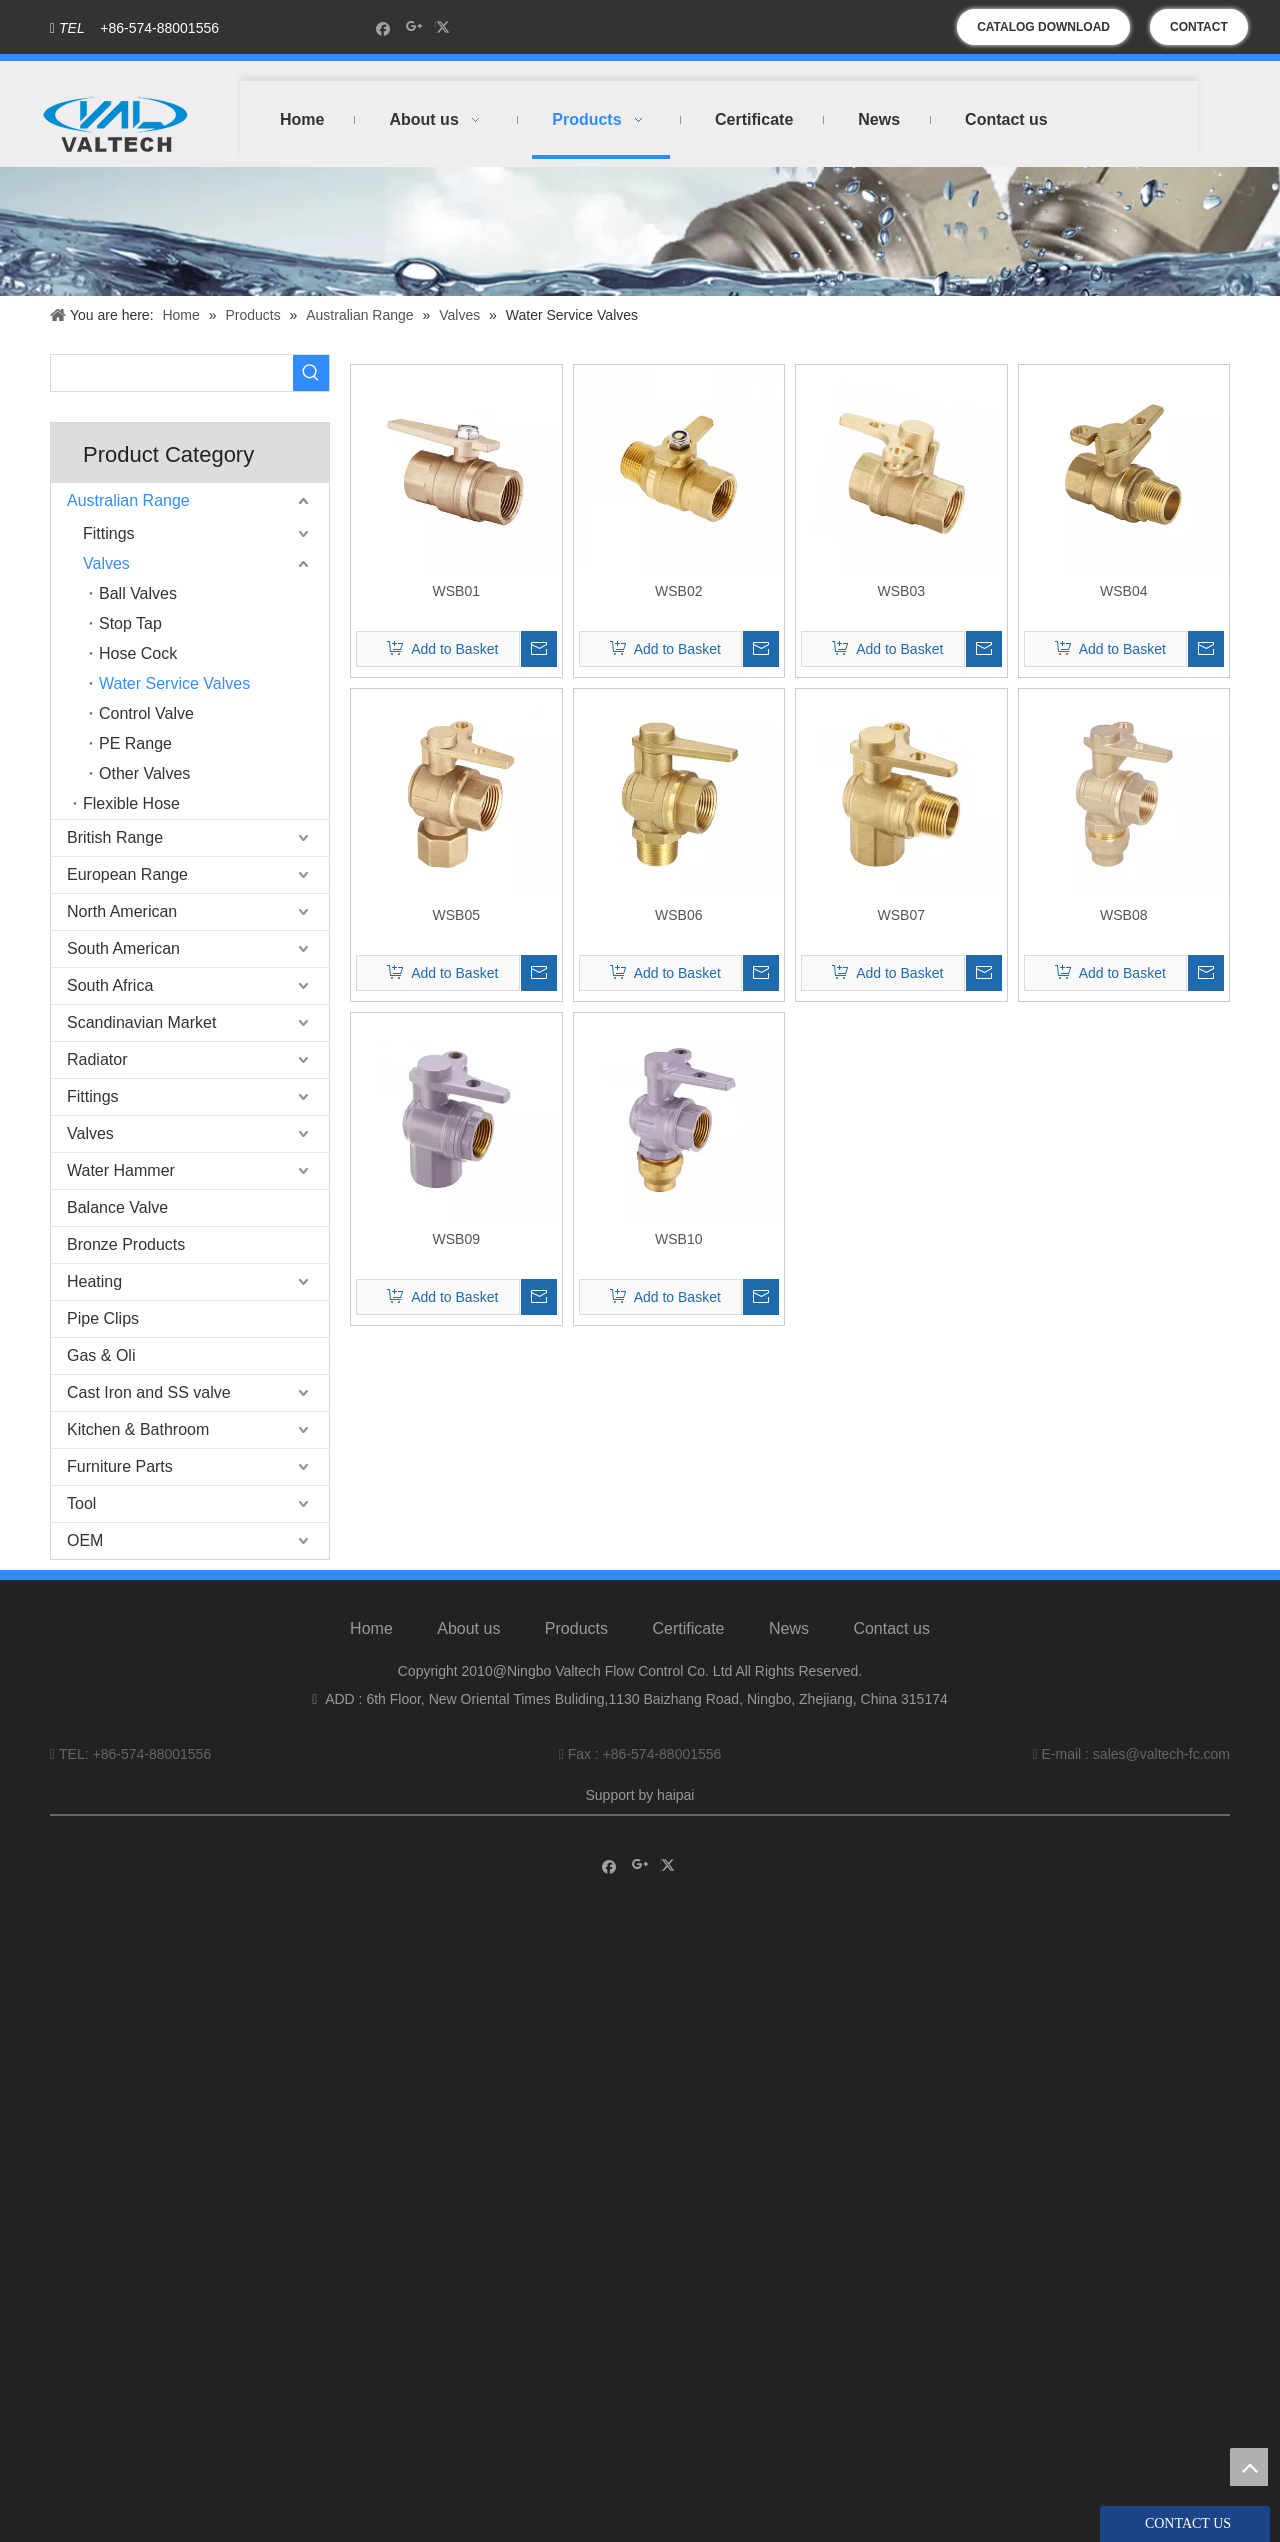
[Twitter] (445, 27)
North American (122, 911)
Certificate (688, 1628)
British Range (115, 837)
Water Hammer (121, 1170)
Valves (106, 563)
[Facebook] (383, 27)
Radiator (97, 1059)
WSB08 (1123, 915)
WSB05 (456, 915)
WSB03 (901, 591)
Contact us (891, 1628)
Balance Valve (117, 1207)
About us (468, 1628)
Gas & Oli (101, 1355)
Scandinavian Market (141, 1022)
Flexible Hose (131, 803)
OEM (85, 1540)
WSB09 (456, 1239)
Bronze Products (126, 1244)
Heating (94, 1281)
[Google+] (414, 27)
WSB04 (1123, 591)
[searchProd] (172, 373)
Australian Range (128, 500)
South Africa (110, 985)
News (789, 1628)
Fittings (109, 533)
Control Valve (146, 713)
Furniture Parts (120, 1466)
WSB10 (678, 1239)
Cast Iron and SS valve (149, 1392)
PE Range (135, 743)
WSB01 (456, 591)
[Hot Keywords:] (311, 373)
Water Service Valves (174, 683)
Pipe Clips (103, 1318)
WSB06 (678, 915)
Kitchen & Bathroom (138, 1429)
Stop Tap (130, 623)
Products (576, 1628)
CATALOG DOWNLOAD (1043, 27)
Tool (81, 1503)
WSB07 (901, 915)
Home (371, 1628)
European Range (127, 874)
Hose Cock (138, 653)
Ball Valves (138, 593)
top (1249, 2467)
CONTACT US (1199, 32)
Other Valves (144, 773)
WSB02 (678, 591)
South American (123, 948)
